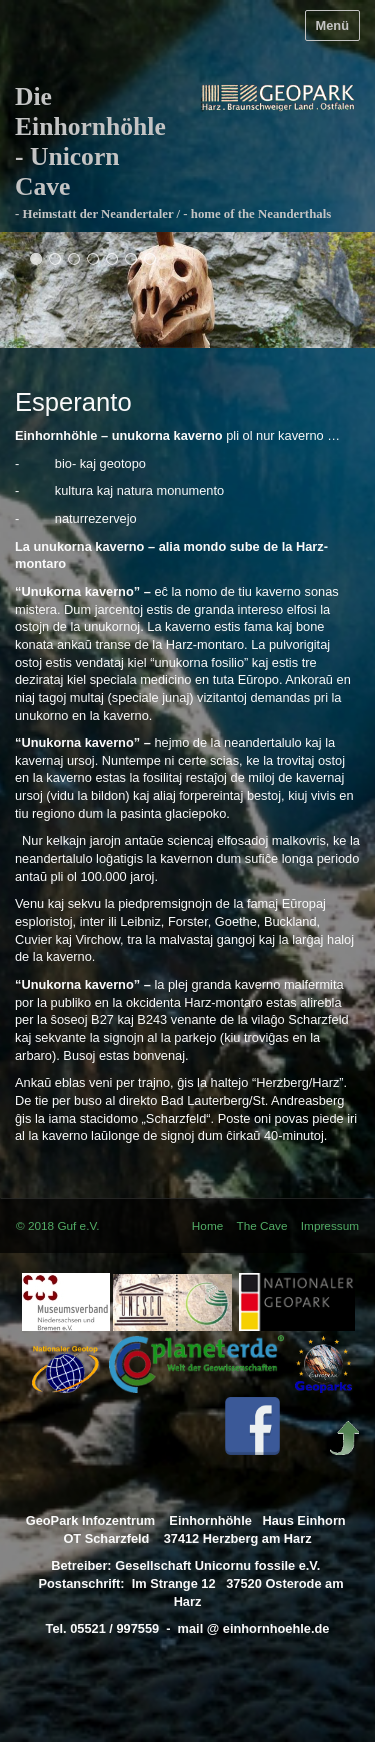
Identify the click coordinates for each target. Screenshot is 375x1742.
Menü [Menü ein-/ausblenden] (332, 25)
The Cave (262, 1225)
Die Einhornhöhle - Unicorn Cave (90, 141)
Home (207, 1225)
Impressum (330, 1225)
